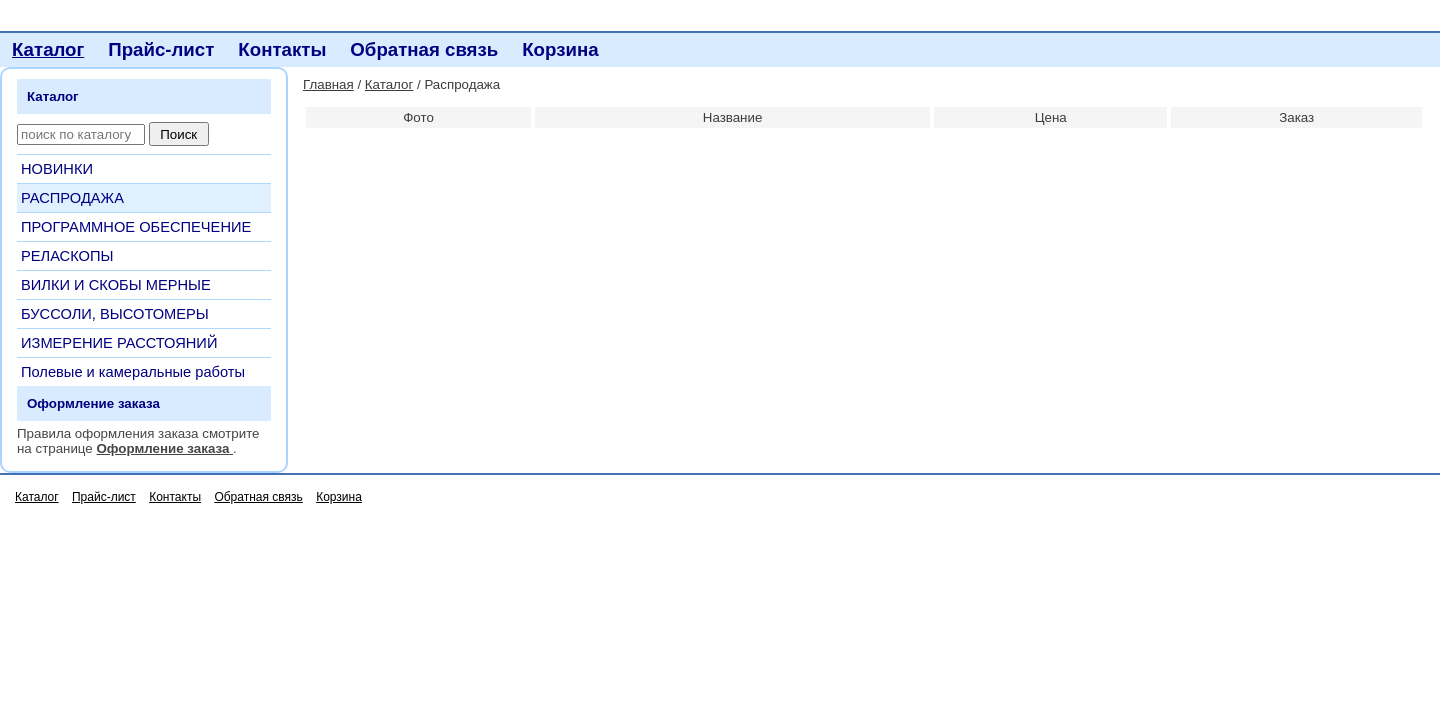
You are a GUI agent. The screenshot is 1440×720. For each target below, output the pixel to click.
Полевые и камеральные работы (133, 372)
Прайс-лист (161, 49)
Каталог (48, 49)
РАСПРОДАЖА (72, 198)
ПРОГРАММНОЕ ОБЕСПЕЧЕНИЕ (136, 227)
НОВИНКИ (57, 169)
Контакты (282, 49)
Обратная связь (424, 49)
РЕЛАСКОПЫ (67, 256)
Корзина (560, 49)
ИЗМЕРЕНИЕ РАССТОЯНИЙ (119, 343)
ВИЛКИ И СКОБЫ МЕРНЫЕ (116, 285)
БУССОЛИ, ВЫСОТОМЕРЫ (115, 314)
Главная (328, 84)
